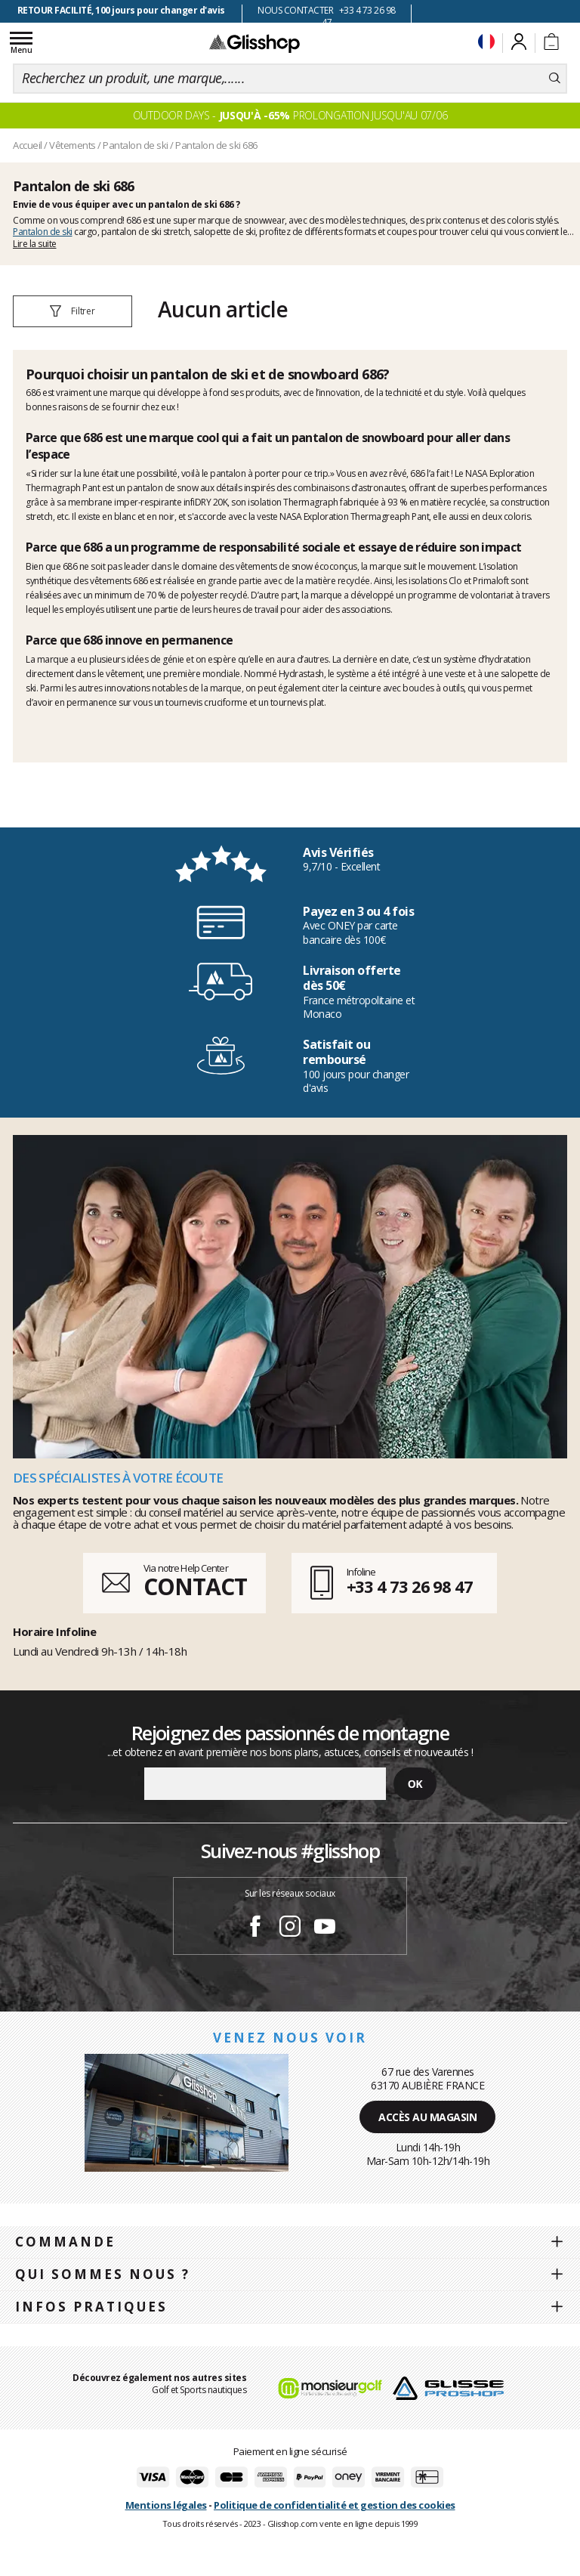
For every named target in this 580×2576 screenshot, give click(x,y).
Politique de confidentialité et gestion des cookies (334, 2505)
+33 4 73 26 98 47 (410, 1586)
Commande (65, 2241)
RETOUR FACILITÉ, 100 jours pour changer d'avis (121, 10)
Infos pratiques (91, 2306)
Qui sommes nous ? (102, 2274)
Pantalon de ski (42, 231)
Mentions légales (166, 2505)
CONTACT (194, 1586)
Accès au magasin (427, 2117)
